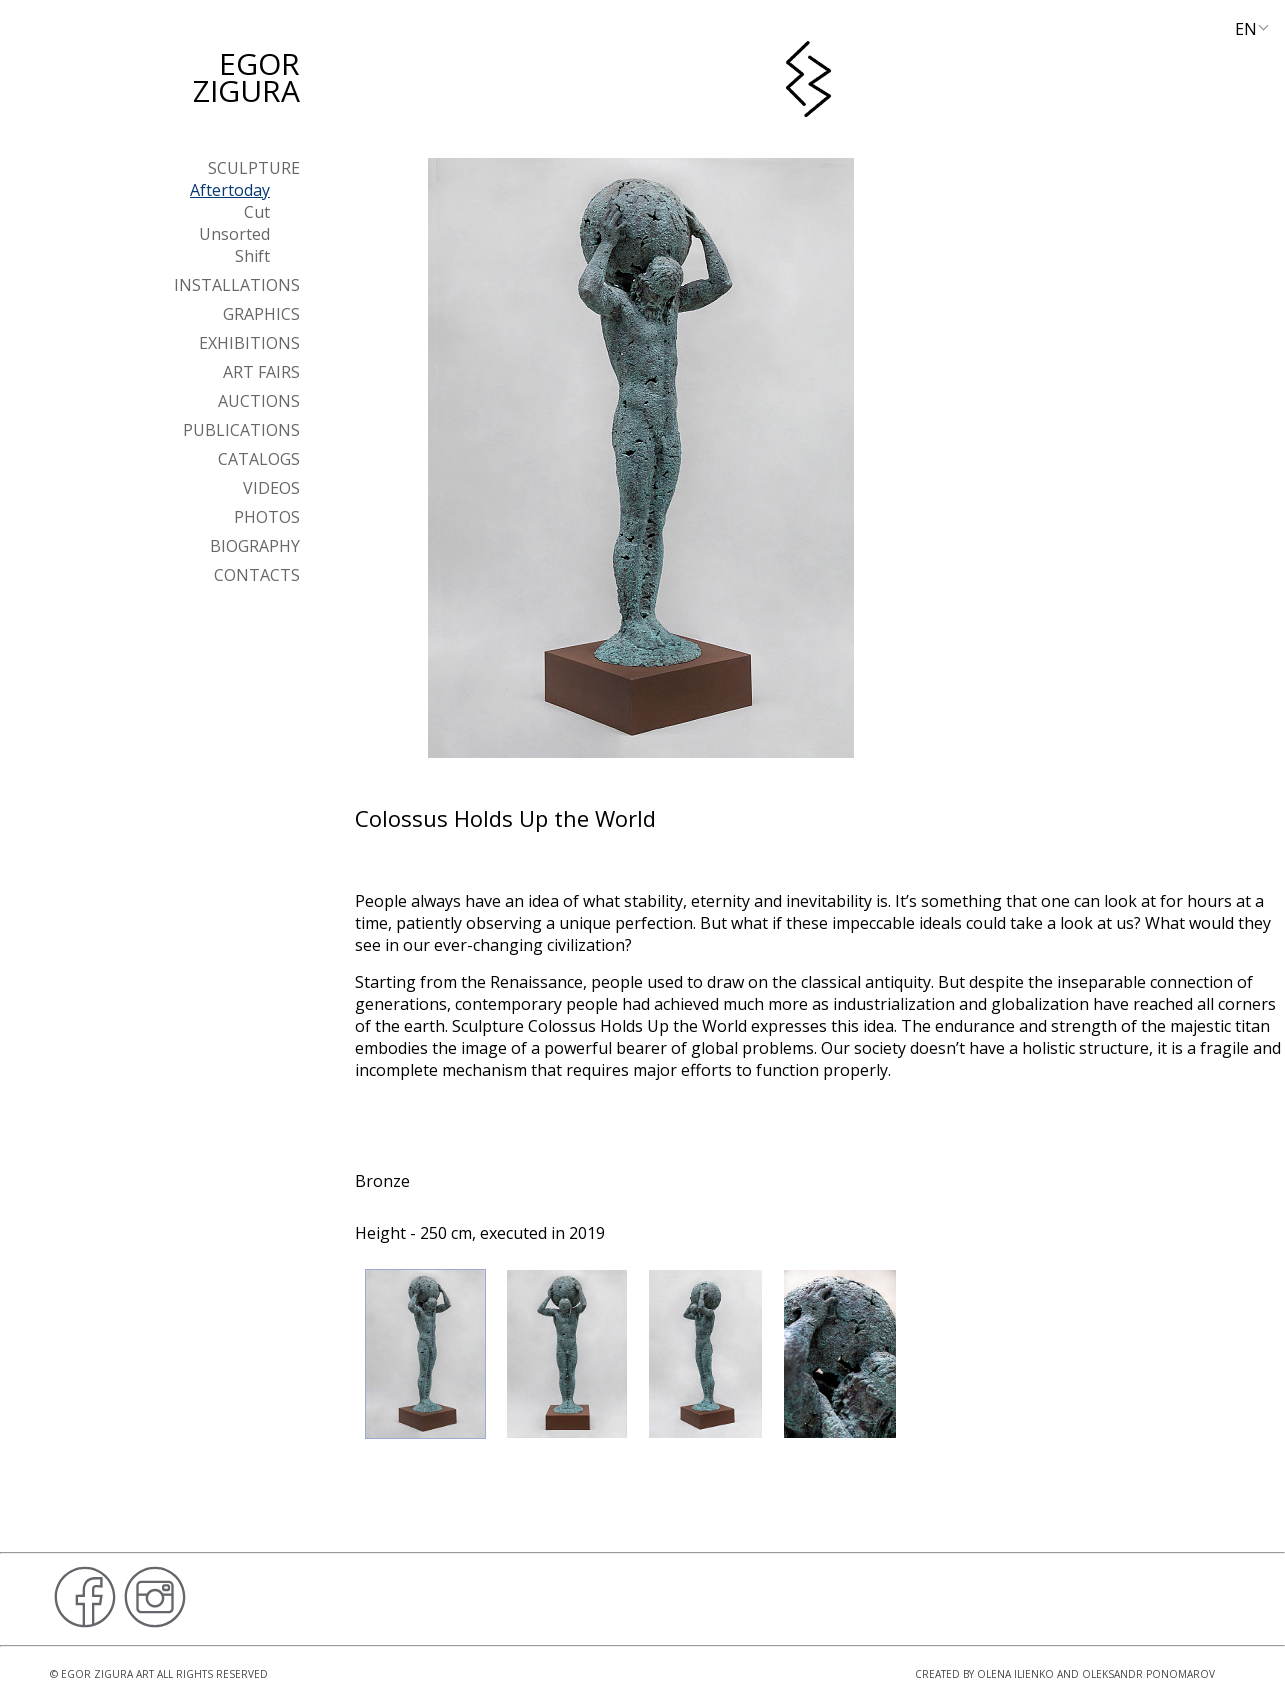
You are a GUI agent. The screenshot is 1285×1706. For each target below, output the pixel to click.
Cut (257, 212)
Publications (241, 430)
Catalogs (259, 459)
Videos (271, 488)
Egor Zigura (246, 77)
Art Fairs (261, 372)
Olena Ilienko (1015, 1674)
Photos (267, 517)
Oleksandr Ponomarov (1148, 1674)
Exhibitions (249, 343)
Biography (255, 546)
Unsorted (234, 234)
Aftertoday (230, 190)
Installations (237, 285)
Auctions (259, 401)
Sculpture (254, 168)
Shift (252, 256)
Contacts (257, 575)
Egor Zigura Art (107, 1674)
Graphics (261, 314)
